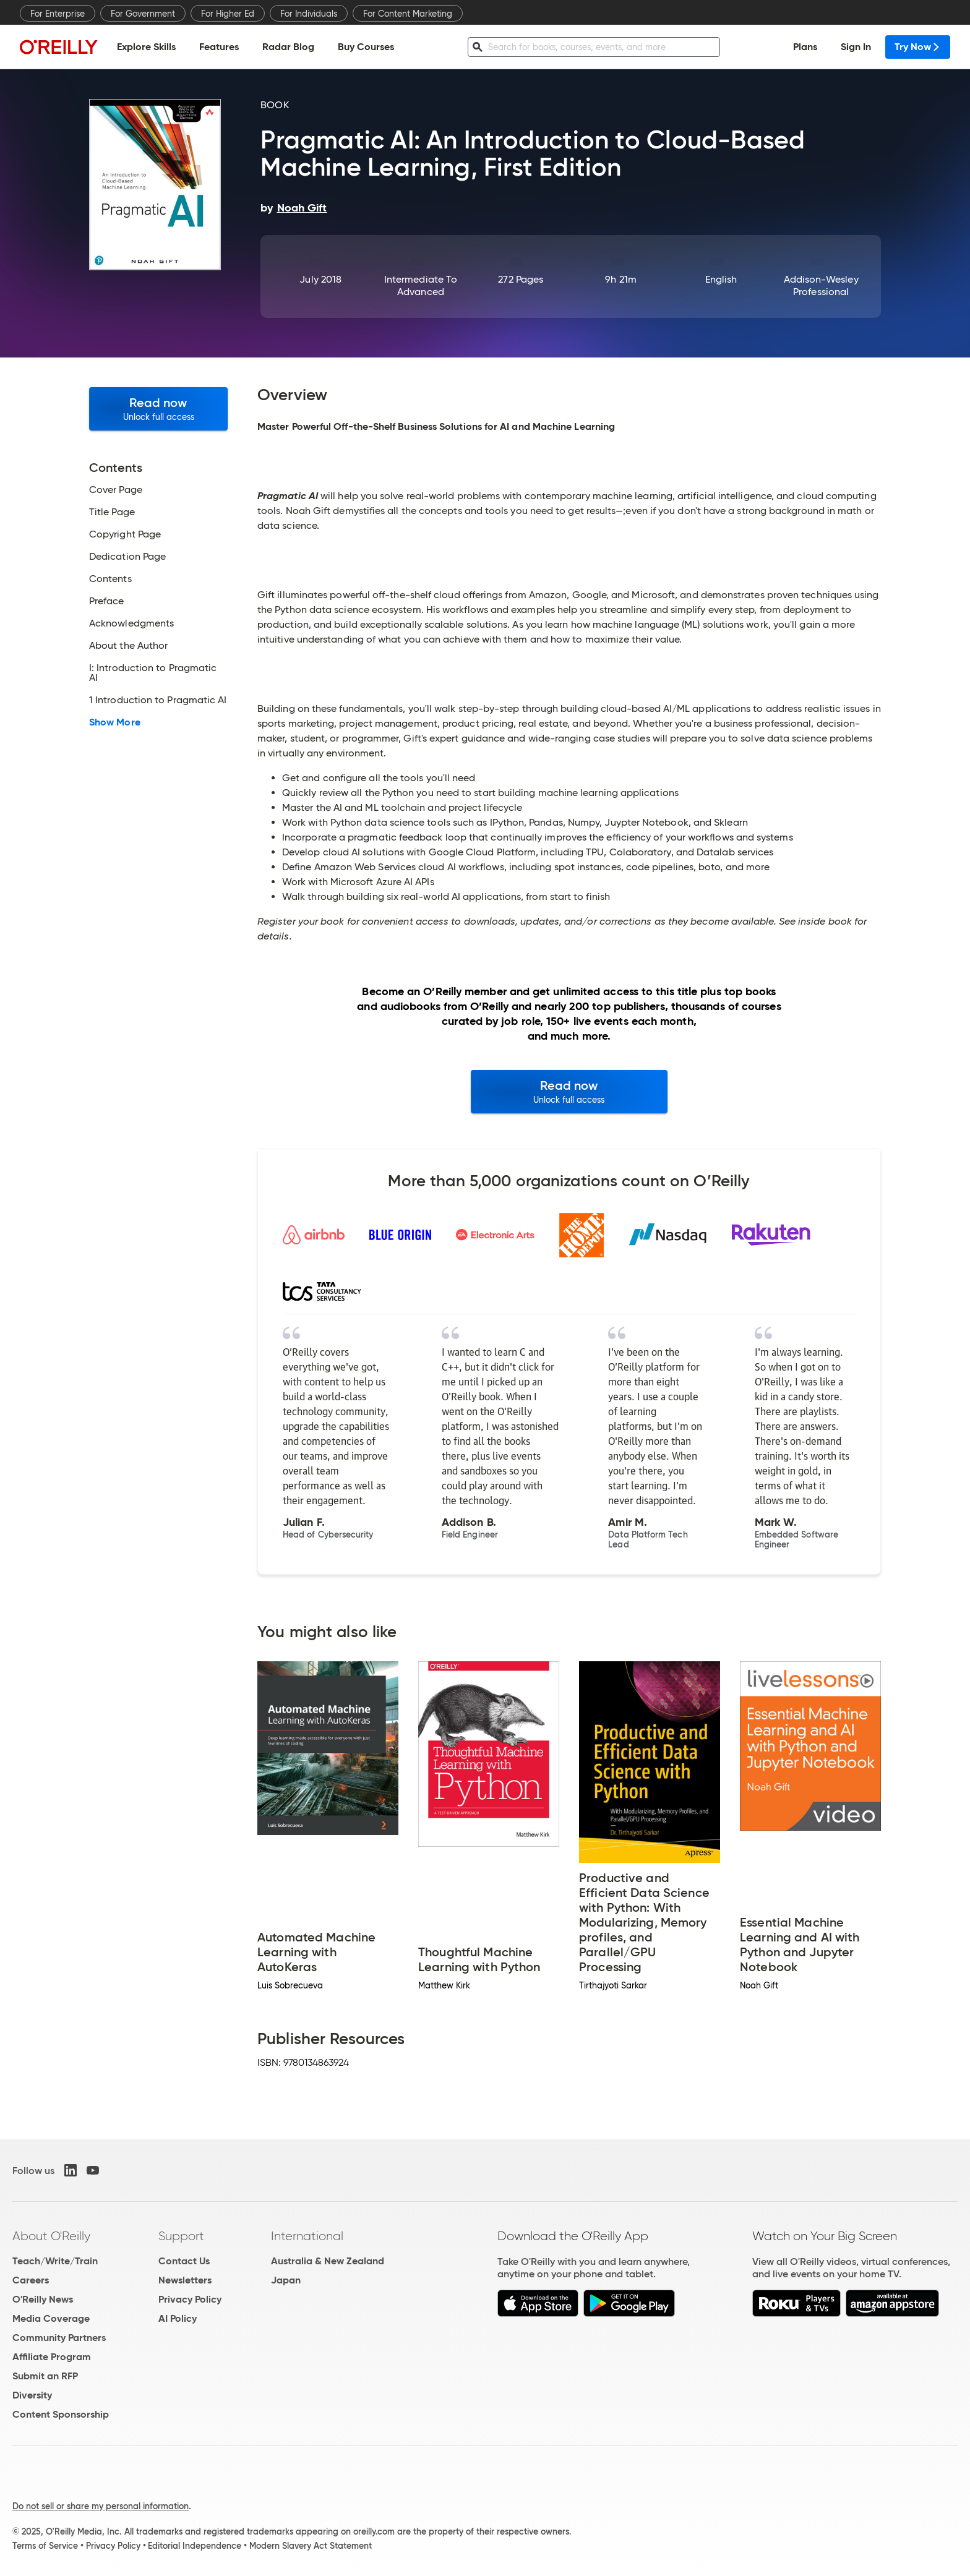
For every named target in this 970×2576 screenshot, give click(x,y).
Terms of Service (45, 2545)
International (307, 2235)
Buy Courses (366, 46)
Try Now (918, 46)
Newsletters (185, 2280)
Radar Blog (288, 46)
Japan (286, 2280)
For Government (143, 13)
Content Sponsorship (60, 2414)
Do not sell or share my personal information (100, 2506)
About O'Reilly (51, 2235)
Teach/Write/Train (55, 2260)
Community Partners (59, 2337)
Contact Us (184, 2260)
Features (219, 46)
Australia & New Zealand (327, 2260)
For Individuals (308, 13)
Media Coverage (51, 2318)
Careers (30, 2280)
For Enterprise (57, 13)
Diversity (32, 2395)
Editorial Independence (194, 2545)
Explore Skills (146, 46)
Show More (114, 722)
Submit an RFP (45, 2375)
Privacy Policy (189, 2299)
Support (181, 2235)
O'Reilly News (42, 2299)
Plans (805, 46)
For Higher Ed (227, 13)
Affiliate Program (51, 2356)
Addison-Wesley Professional (821, 285)
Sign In (856, 46)
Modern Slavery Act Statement (310, 2545)
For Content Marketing (407, 13)
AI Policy (177, 2318)
